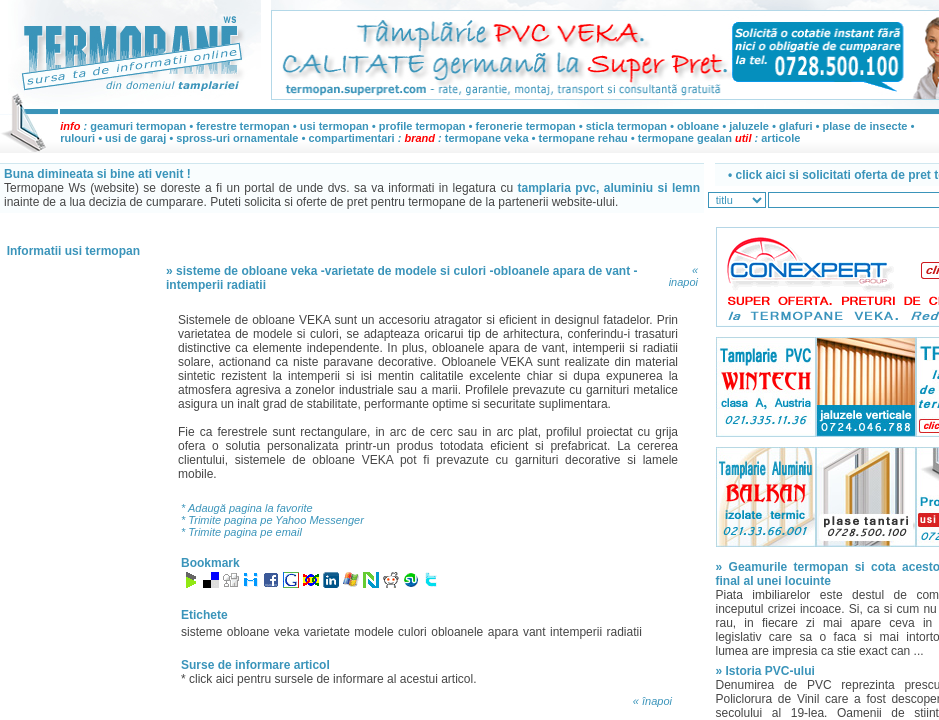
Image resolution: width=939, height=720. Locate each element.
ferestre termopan (243, 126)
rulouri (77, 138)
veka (286, 632)
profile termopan (422, 126)
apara (503, 632)
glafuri (796, 126)
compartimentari (352, 138)
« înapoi (652, 701)
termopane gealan (685, 138)
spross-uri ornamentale (237, 138)
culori (412, 632)
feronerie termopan (526, 126)
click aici (213, 679)
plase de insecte (864, 126)
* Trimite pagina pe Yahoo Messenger (272, 520)
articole (780, 138)
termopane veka (487, 138)
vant (534, 632)
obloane (698, 126)
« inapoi (683, 276)
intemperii (576, 632)
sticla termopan (626, 126)
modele (373, 632)
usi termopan (334, 126)
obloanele (457, 632)
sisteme (201, 632)
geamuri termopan (138, 126)
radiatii (624, 632)
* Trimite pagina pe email (241, 532)
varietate (327, 632)
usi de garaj (135, 138)
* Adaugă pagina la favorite (247, 508)
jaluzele (749, 126)
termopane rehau (583, 138)
